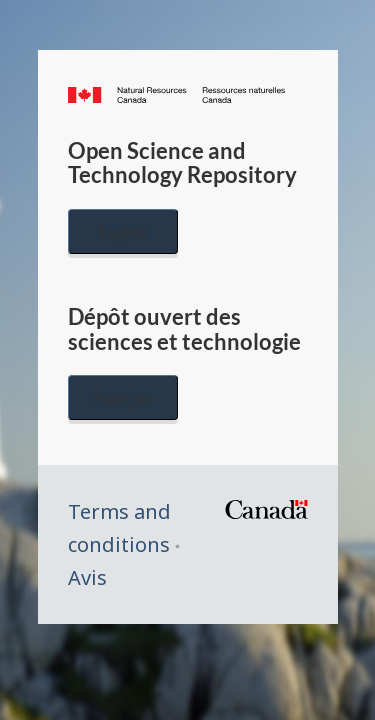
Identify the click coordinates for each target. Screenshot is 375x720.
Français (123, 397)
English (123, 231)
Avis (87, 577)
